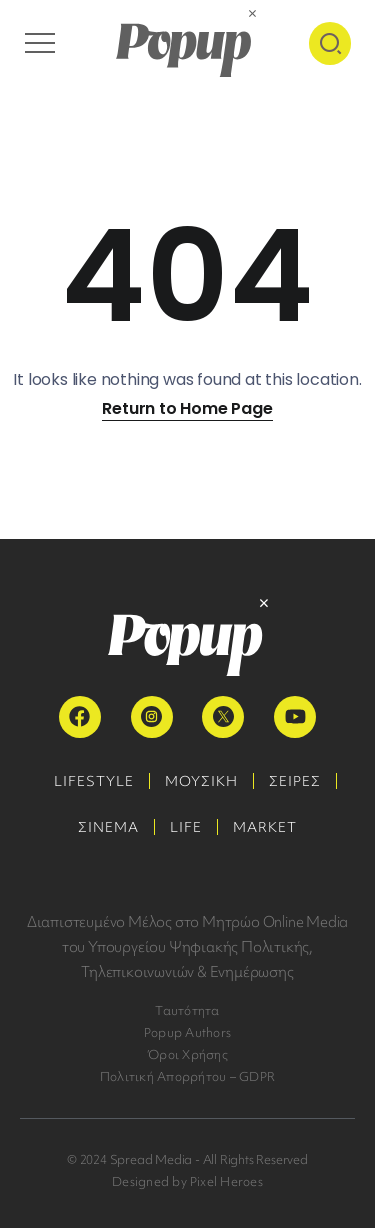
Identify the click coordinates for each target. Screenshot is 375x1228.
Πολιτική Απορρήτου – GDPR (187, 1076)
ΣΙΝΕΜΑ (108, 827)
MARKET (265, 827)
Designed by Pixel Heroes (187, 1181)
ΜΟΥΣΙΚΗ (201, 781)
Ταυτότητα (187, 1010)
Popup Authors (187, 1032)
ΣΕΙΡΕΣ (295, 781)
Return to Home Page (187, 408)
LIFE (186, 827)
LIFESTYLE (94, 781)
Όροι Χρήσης (187, 1054)
